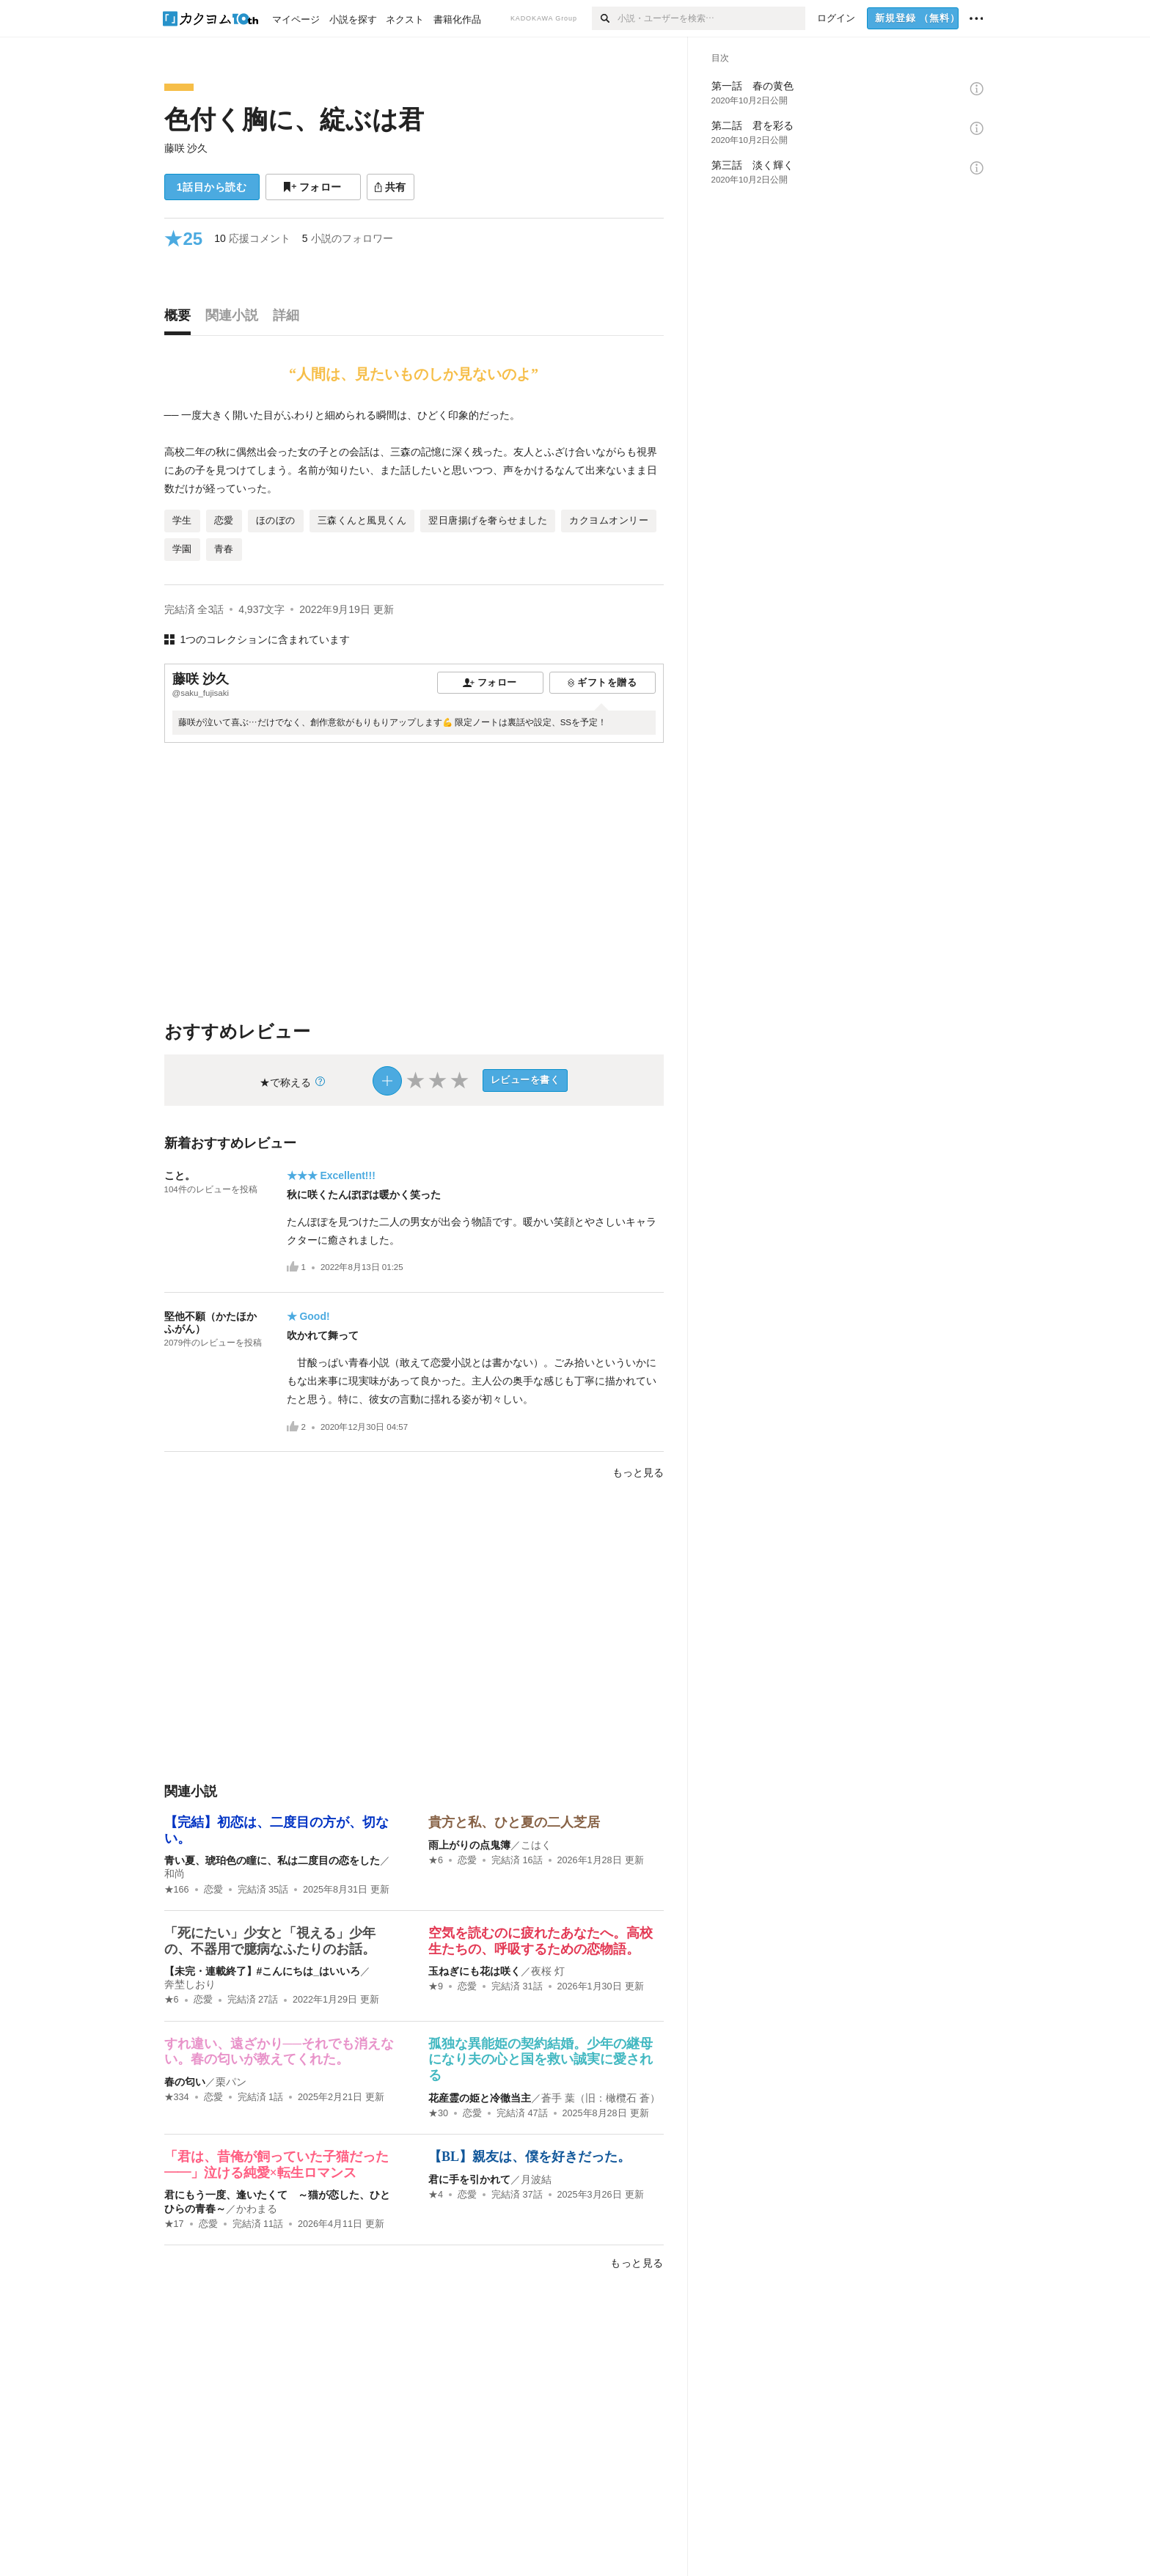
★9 (435, 1986)
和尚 (174, 1873)
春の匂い (184, 2082)
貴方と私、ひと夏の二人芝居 (514, 1822)
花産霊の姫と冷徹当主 (479, 2098)
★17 (174, 2224)
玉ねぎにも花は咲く (474, 1971)
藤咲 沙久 (186, 148)
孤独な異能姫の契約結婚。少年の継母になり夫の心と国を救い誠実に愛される (540, 2059)
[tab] (181, 319)
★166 (176, 1890)
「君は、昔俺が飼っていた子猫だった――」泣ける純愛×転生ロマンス (276, 2164)
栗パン (231, 2082)
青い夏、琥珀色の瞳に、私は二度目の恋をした (272, 1860)
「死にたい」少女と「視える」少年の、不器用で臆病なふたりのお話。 (270, 1941)
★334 (176, 2097)
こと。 (179, 1175)
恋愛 (213, 1890)
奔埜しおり (190, 1984)
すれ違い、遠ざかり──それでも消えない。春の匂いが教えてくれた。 (279, 2051)
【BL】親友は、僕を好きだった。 (529, 2156)
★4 (435, 2195)
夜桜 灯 (548, 1971)
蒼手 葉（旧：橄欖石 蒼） (600, 2098)
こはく (536, 1845)
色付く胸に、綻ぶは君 (294, 119)
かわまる (256, 2208)
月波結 (536, 2179)
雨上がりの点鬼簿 (469, 1845)
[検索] (605, 18)
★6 (435, 1860)
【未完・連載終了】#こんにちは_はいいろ (262, 1971)
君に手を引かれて (469, 2179)
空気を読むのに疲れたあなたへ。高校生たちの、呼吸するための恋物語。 (540, 1941)
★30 (438, 2113)
